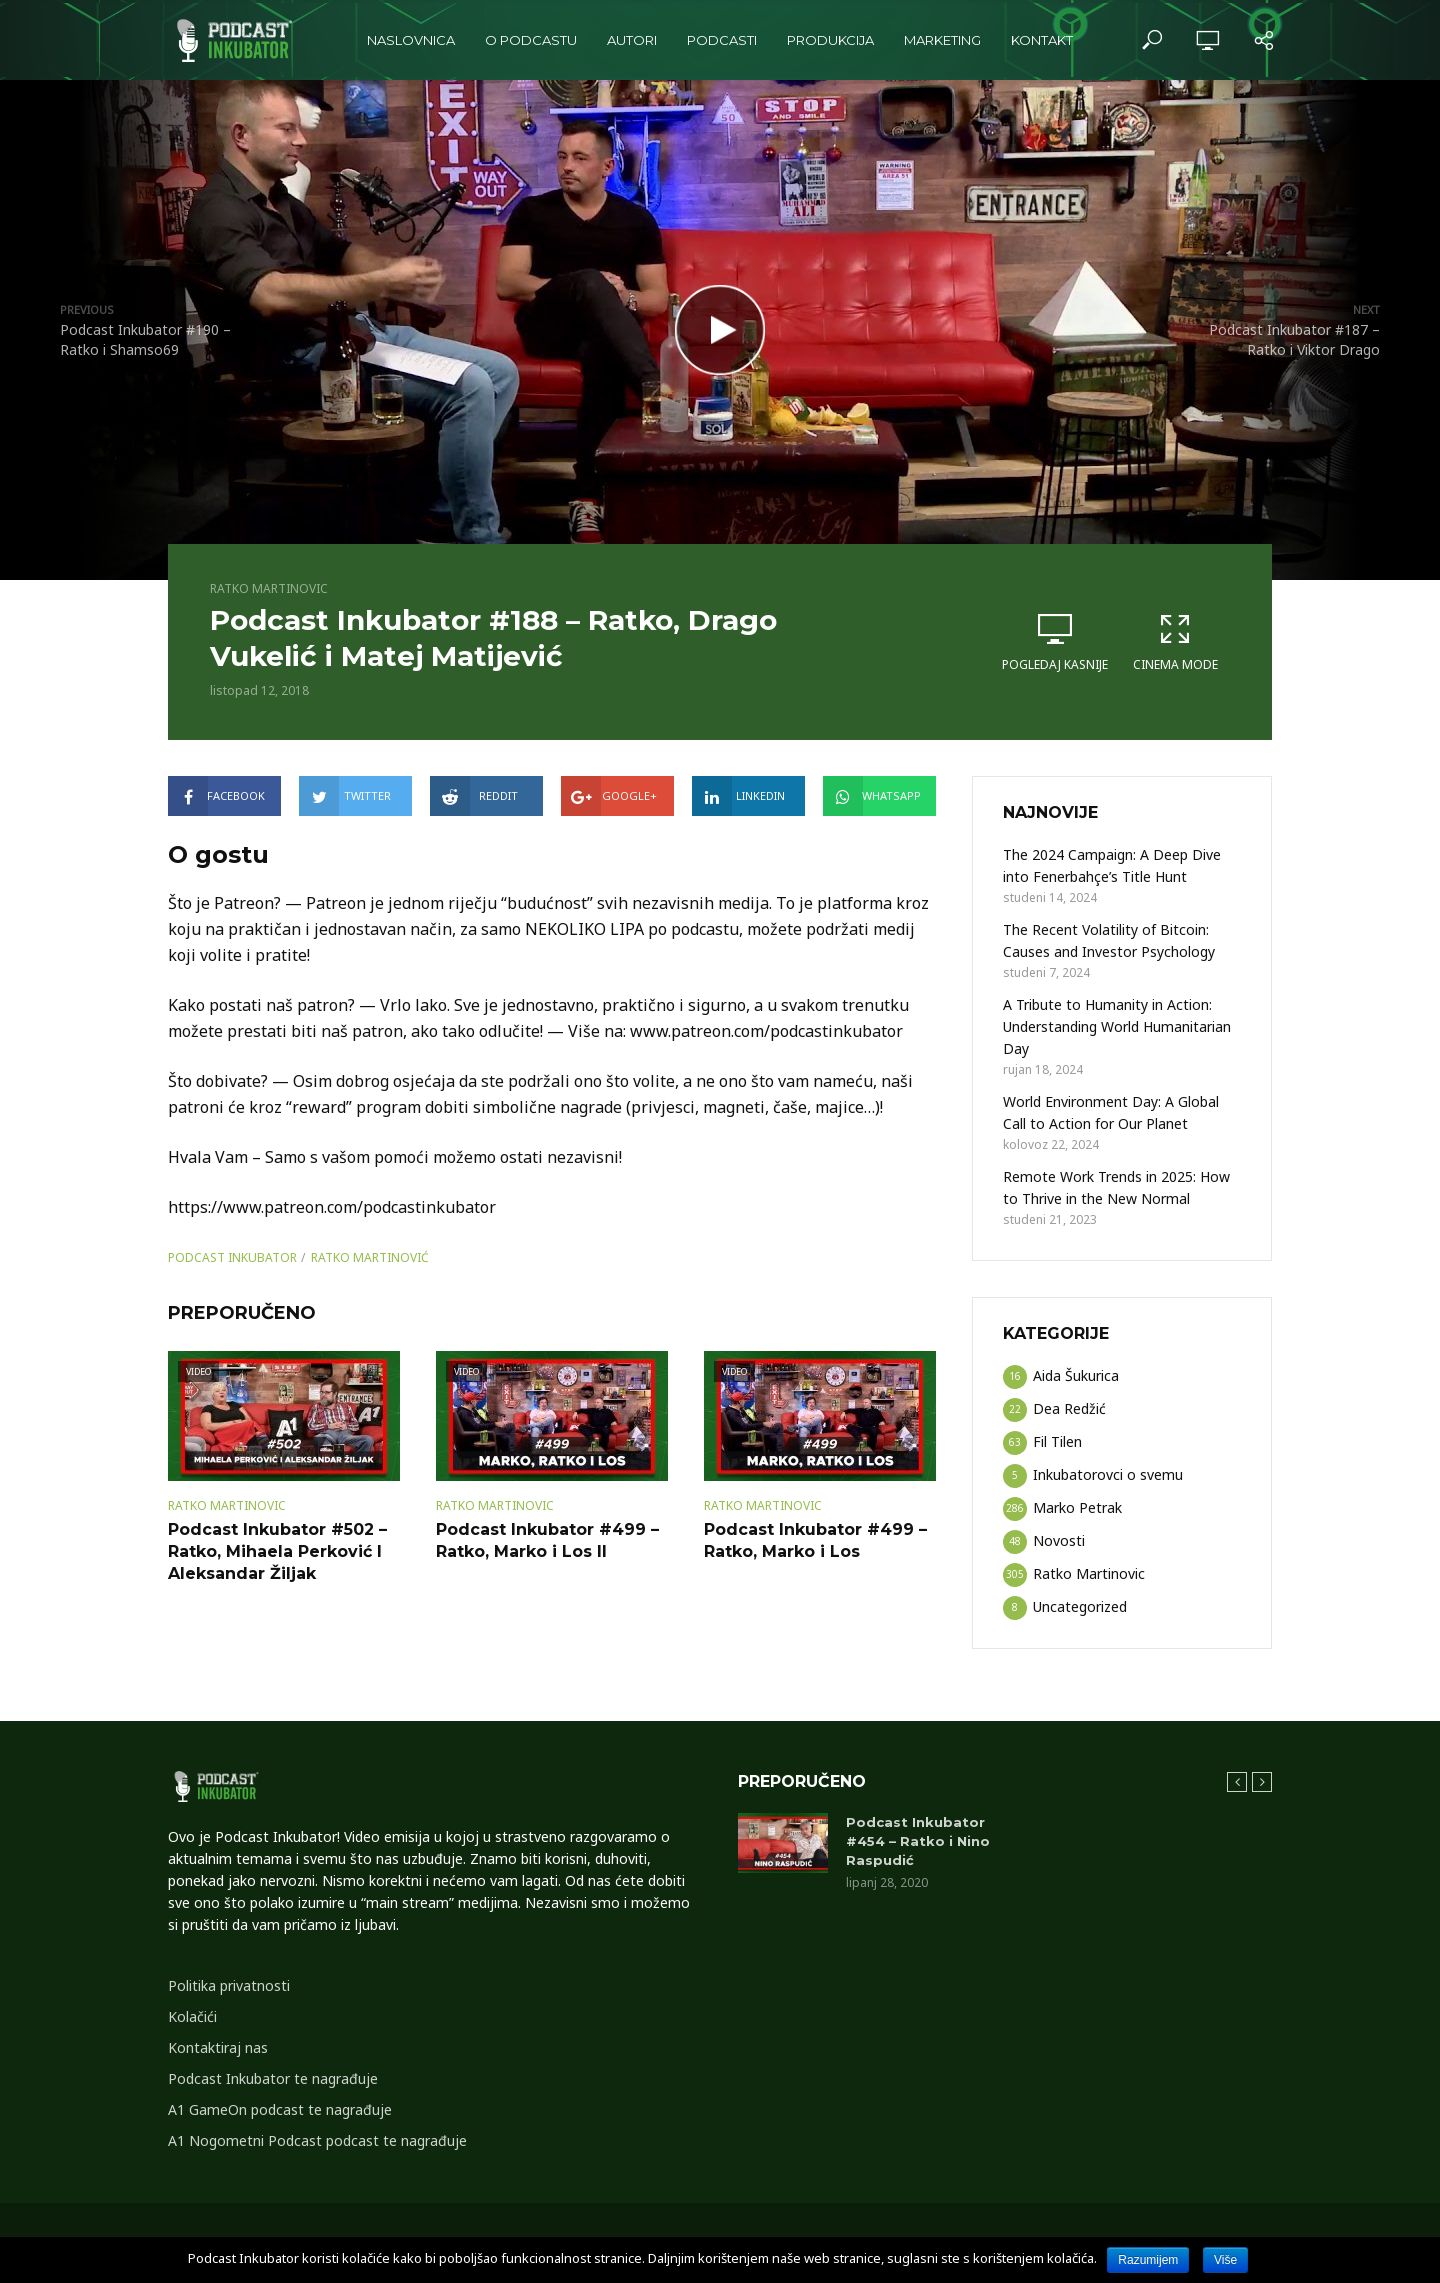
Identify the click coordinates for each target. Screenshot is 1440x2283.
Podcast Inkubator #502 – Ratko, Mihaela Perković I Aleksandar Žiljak (277, 1551)
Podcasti (722, 40)
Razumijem (1148, 2260)
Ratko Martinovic (269, 588)
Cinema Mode (1175, 642)
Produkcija (830, 40)
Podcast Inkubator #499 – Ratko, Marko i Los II (547, 1540)
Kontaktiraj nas (218, 2047)
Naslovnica (411, 40)
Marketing (942, 40)
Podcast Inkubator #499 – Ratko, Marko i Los (815, 1540)
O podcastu (531, 40)
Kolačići (192, 2016)
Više (1225, 2260)
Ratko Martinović (370, 1257)
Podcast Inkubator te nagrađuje (273, 2078)
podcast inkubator (232, 1257)
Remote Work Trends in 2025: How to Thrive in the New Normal (1116, 1187)
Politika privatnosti (229, 1985)
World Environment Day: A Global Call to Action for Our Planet (1111, 1112)
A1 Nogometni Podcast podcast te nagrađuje (317, 2140)
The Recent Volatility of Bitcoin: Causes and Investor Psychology (1109, 940)
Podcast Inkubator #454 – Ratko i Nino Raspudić (918, 1841)
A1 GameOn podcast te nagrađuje (280, 2109)
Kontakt (1042, 40)
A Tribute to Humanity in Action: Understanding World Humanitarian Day (1117, 1026)
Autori (632, 40)
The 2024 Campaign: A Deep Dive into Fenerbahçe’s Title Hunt (1112, 865)
